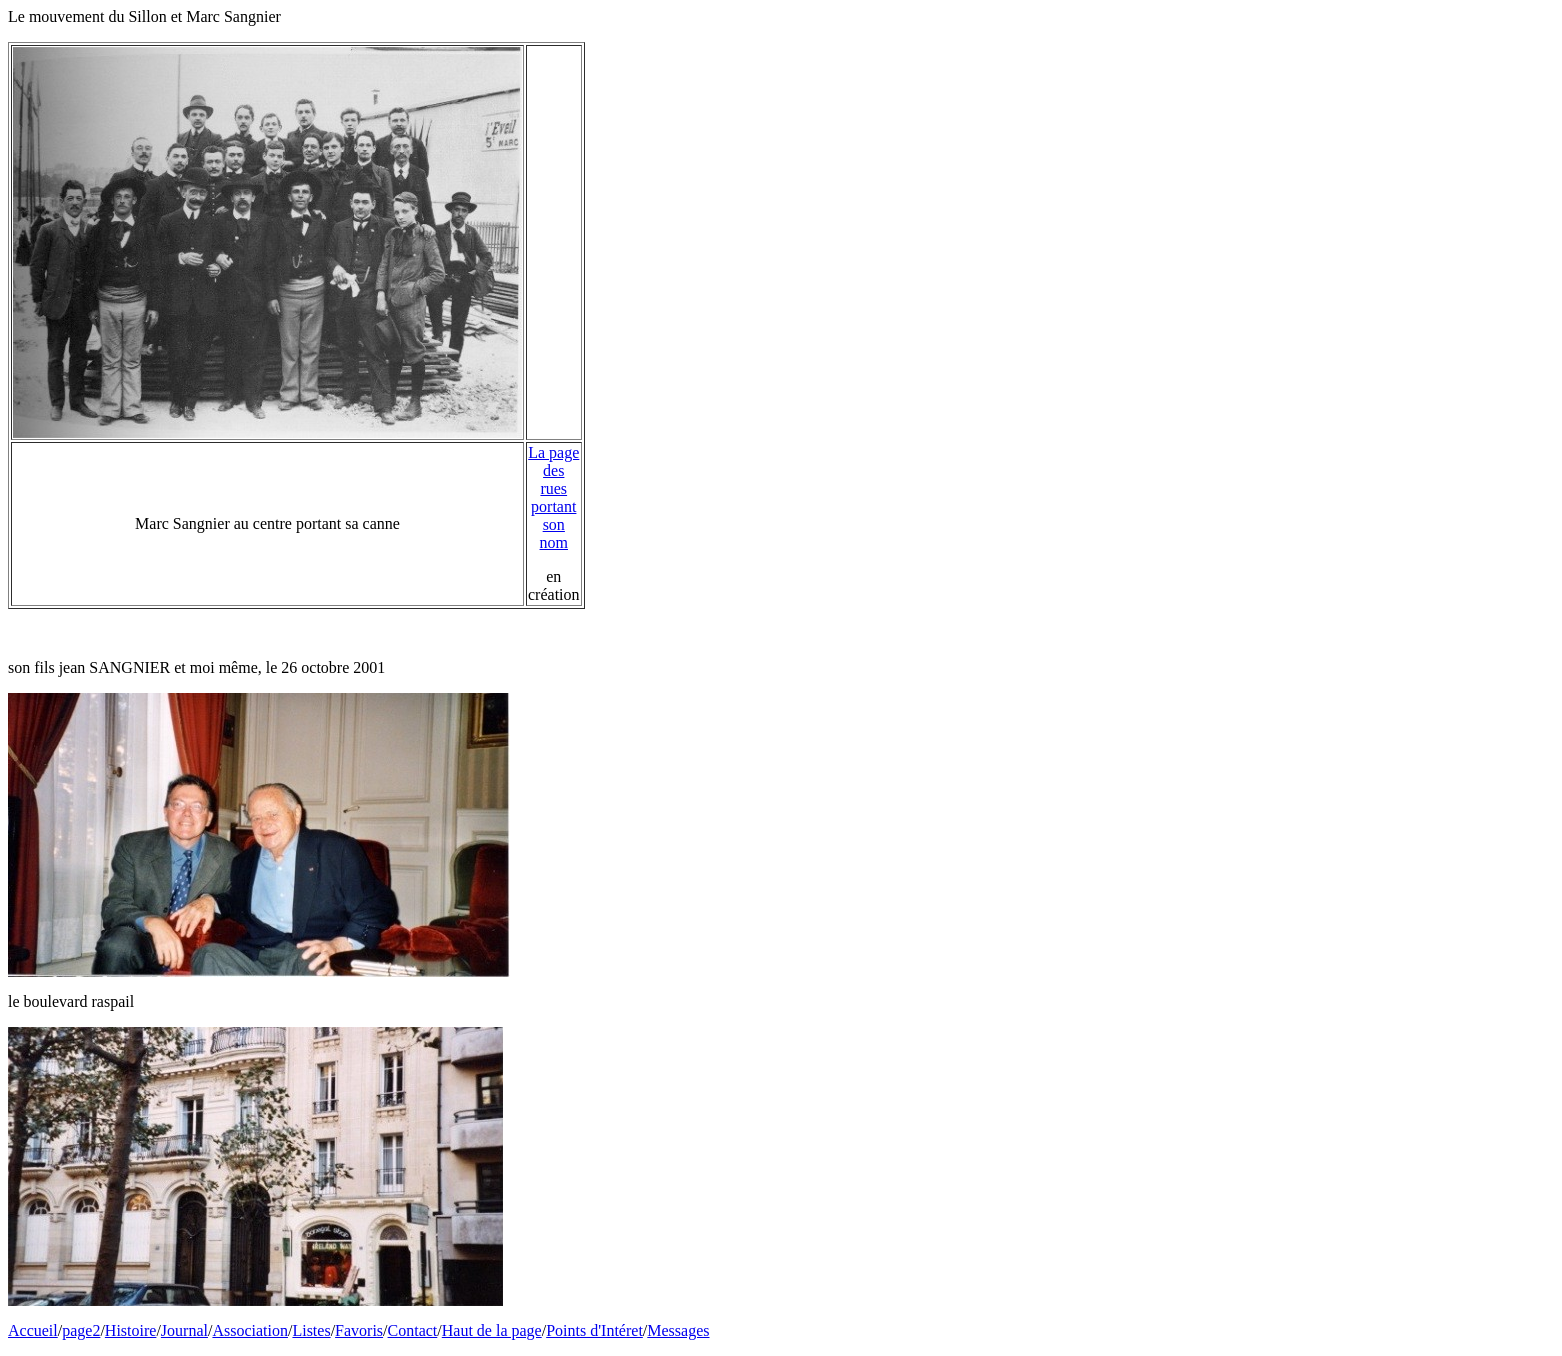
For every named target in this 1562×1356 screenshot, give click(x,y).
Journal (184, 1330)
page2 (81, 1330)
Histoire (131, 1330)
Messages (678, 1330)
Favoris (359, 1330)
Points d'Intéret (594, 1330)
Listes (311, 1330)
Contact (413, 1330)
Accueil (33, 1330)
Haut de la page (492, 1330)
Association (250, 1330)
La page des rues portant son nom (553, 497)
